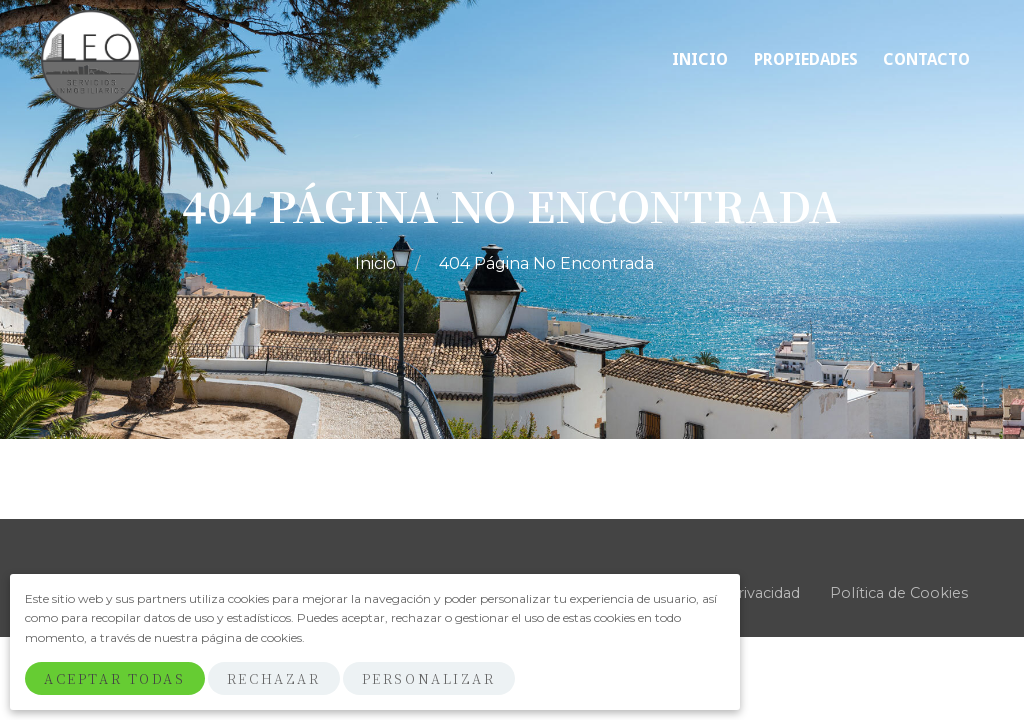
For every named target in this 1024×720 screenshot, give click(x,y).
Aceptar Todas (114, 678)
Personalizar (429, 678)
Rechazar (273, 678)
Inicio (377, 263)
